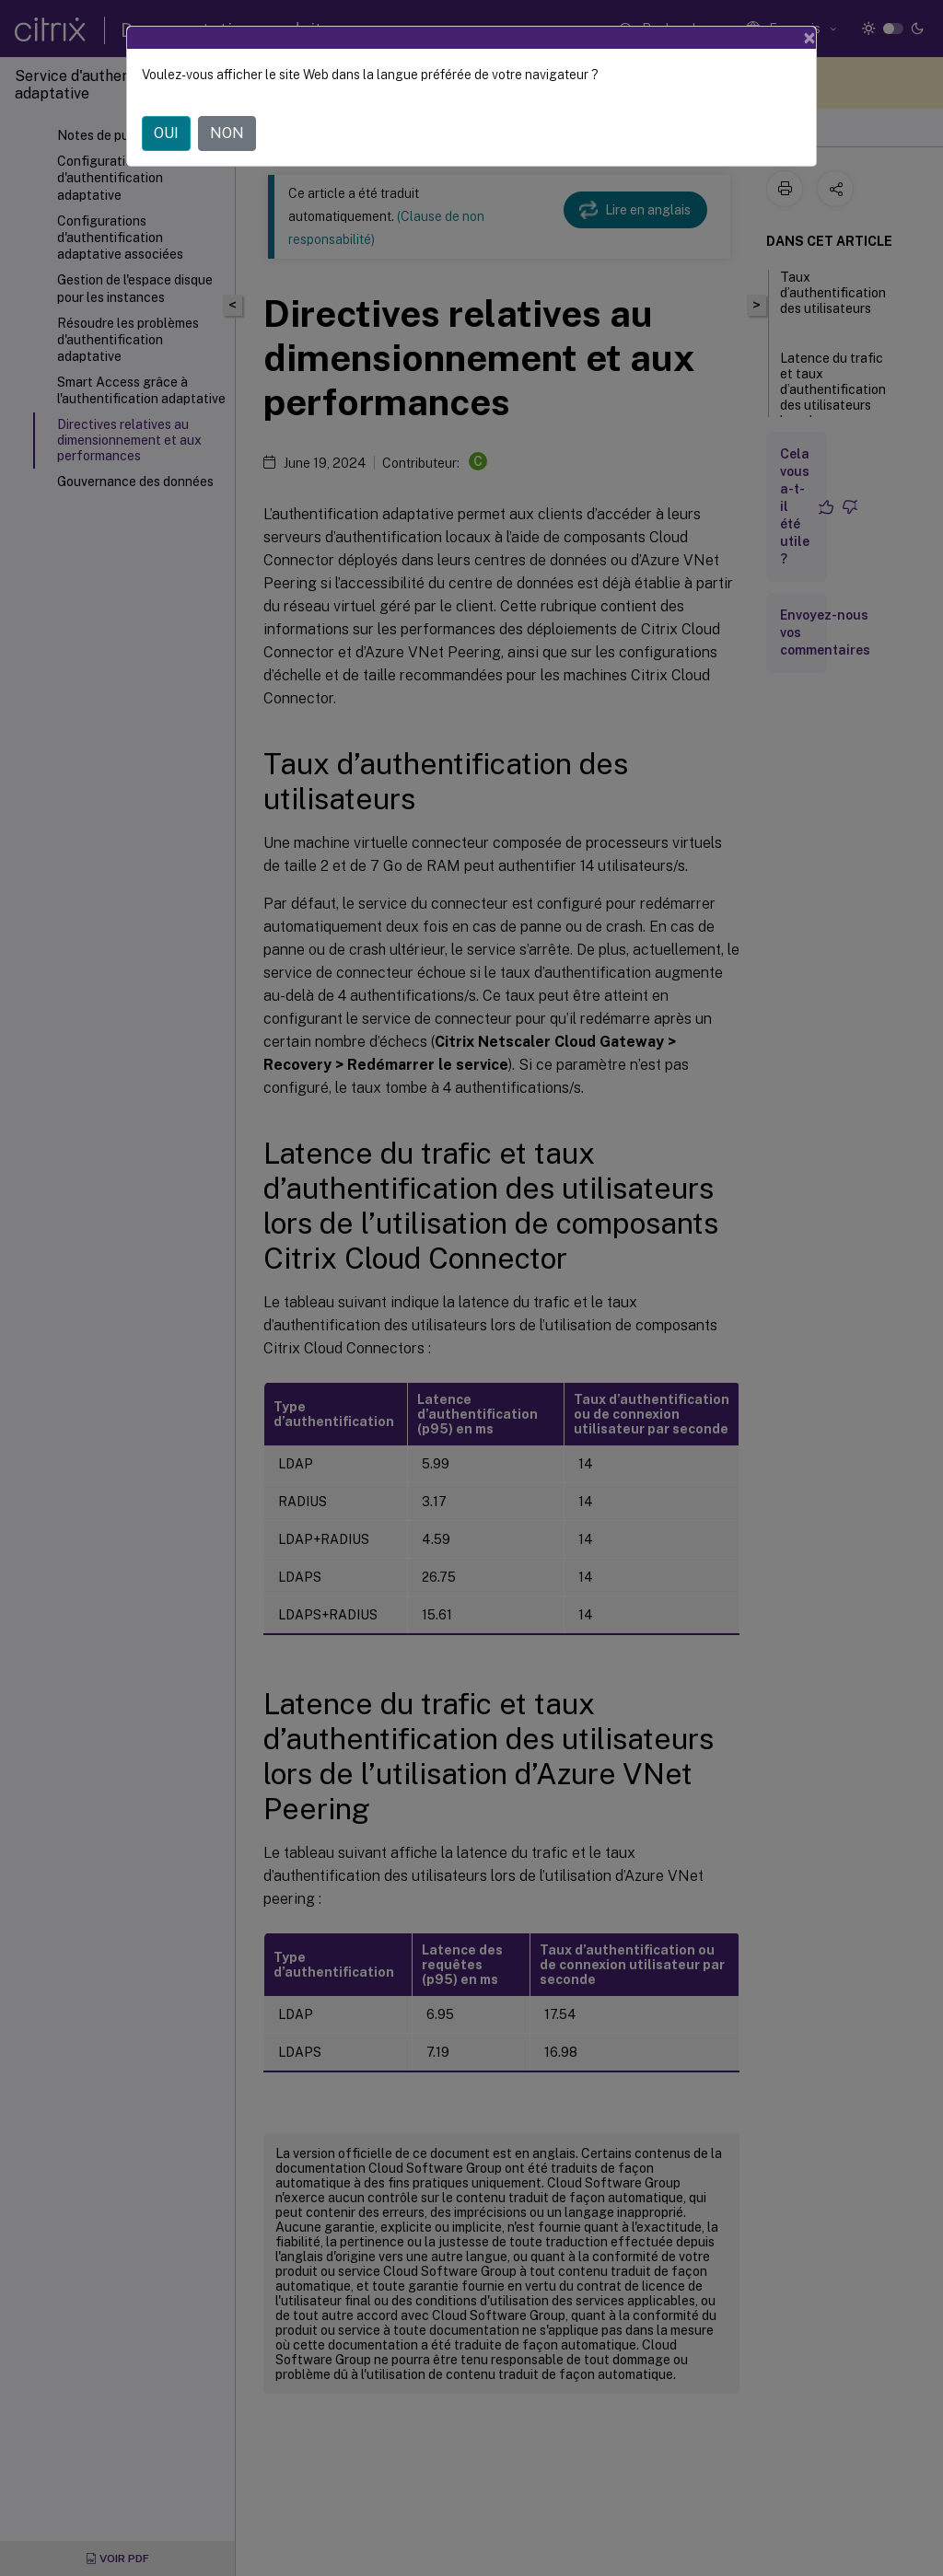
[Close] (809, 38)
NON (227, 133)
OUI (166, 133)
